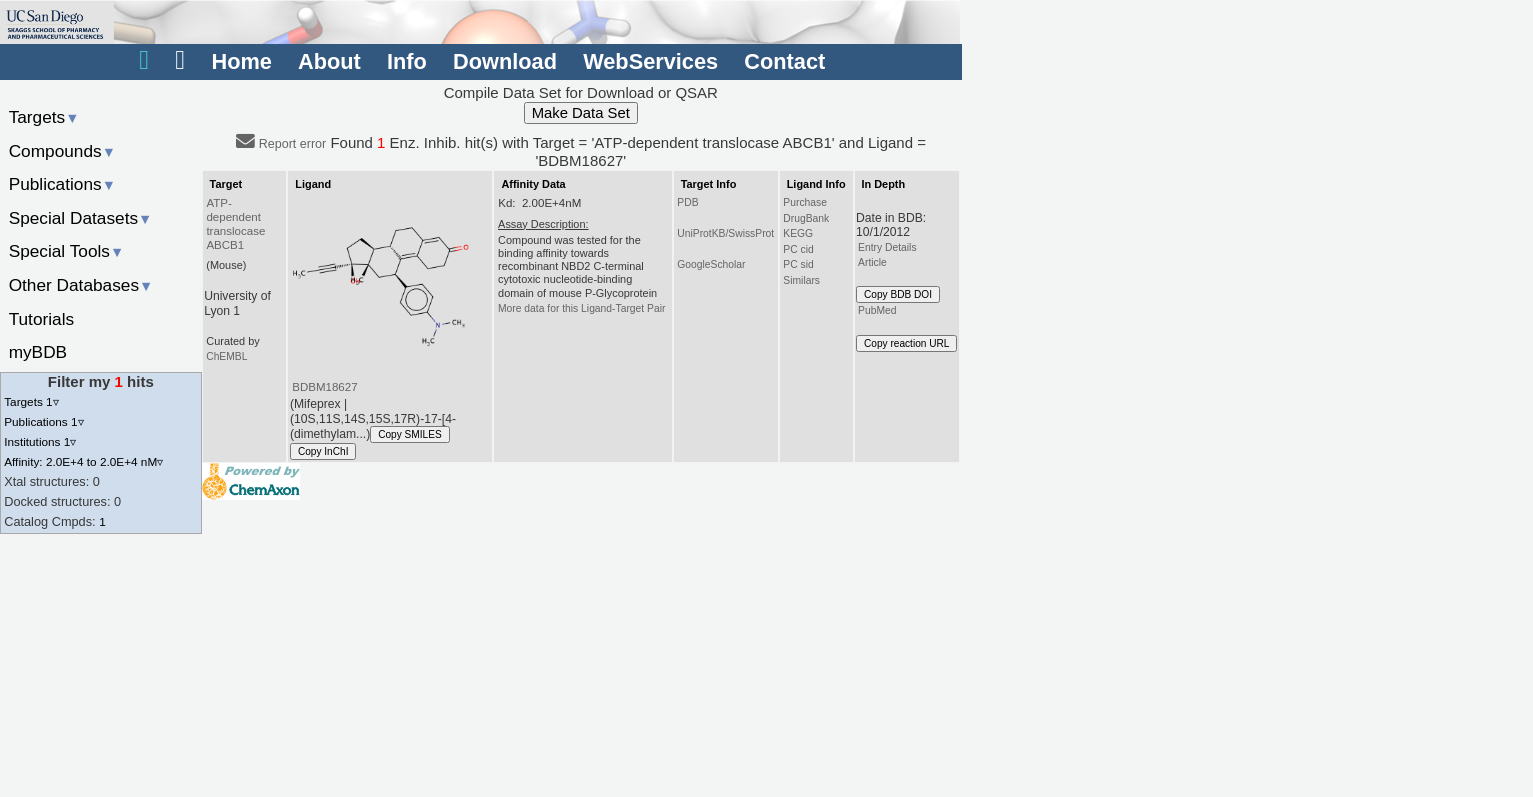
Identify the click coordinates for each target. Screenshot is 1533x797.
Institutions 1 (40, 441)
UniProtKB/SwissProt (725, 233)
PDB (687, 202)
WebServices (650, 61)
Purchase (805, 202)
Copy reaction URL (906, 343)
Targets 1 (31, 401)
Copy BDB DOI (898, 294)
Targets (44, 117)
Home (241, 61)
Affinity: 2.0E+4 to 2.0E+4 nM (83, 461)
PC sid (798, 264)
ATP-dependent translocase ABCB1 (235, 224)
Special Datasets (81, 218)
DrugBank (806, 218)
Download (505, 61)
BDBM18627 (324, 387)
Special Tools (67, 251)
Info (407, 61)
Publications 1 (43, 421)
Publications (62, 184)
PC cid (798, 249)
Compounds (62, 151)
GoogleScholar (711, 264)
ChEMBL (226, 356)
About (329, 61)
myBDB (38, 352)
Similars (801, 280)
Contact (784, 61)
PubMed (877, 310)
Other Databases (81, 285)
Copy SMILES (410, 434)
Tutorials (42, 319)
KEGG (798, 233)
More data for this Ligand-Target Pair (581, 308)
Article (872, 262)
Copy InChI (323, 451)
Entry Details (887, 247)
